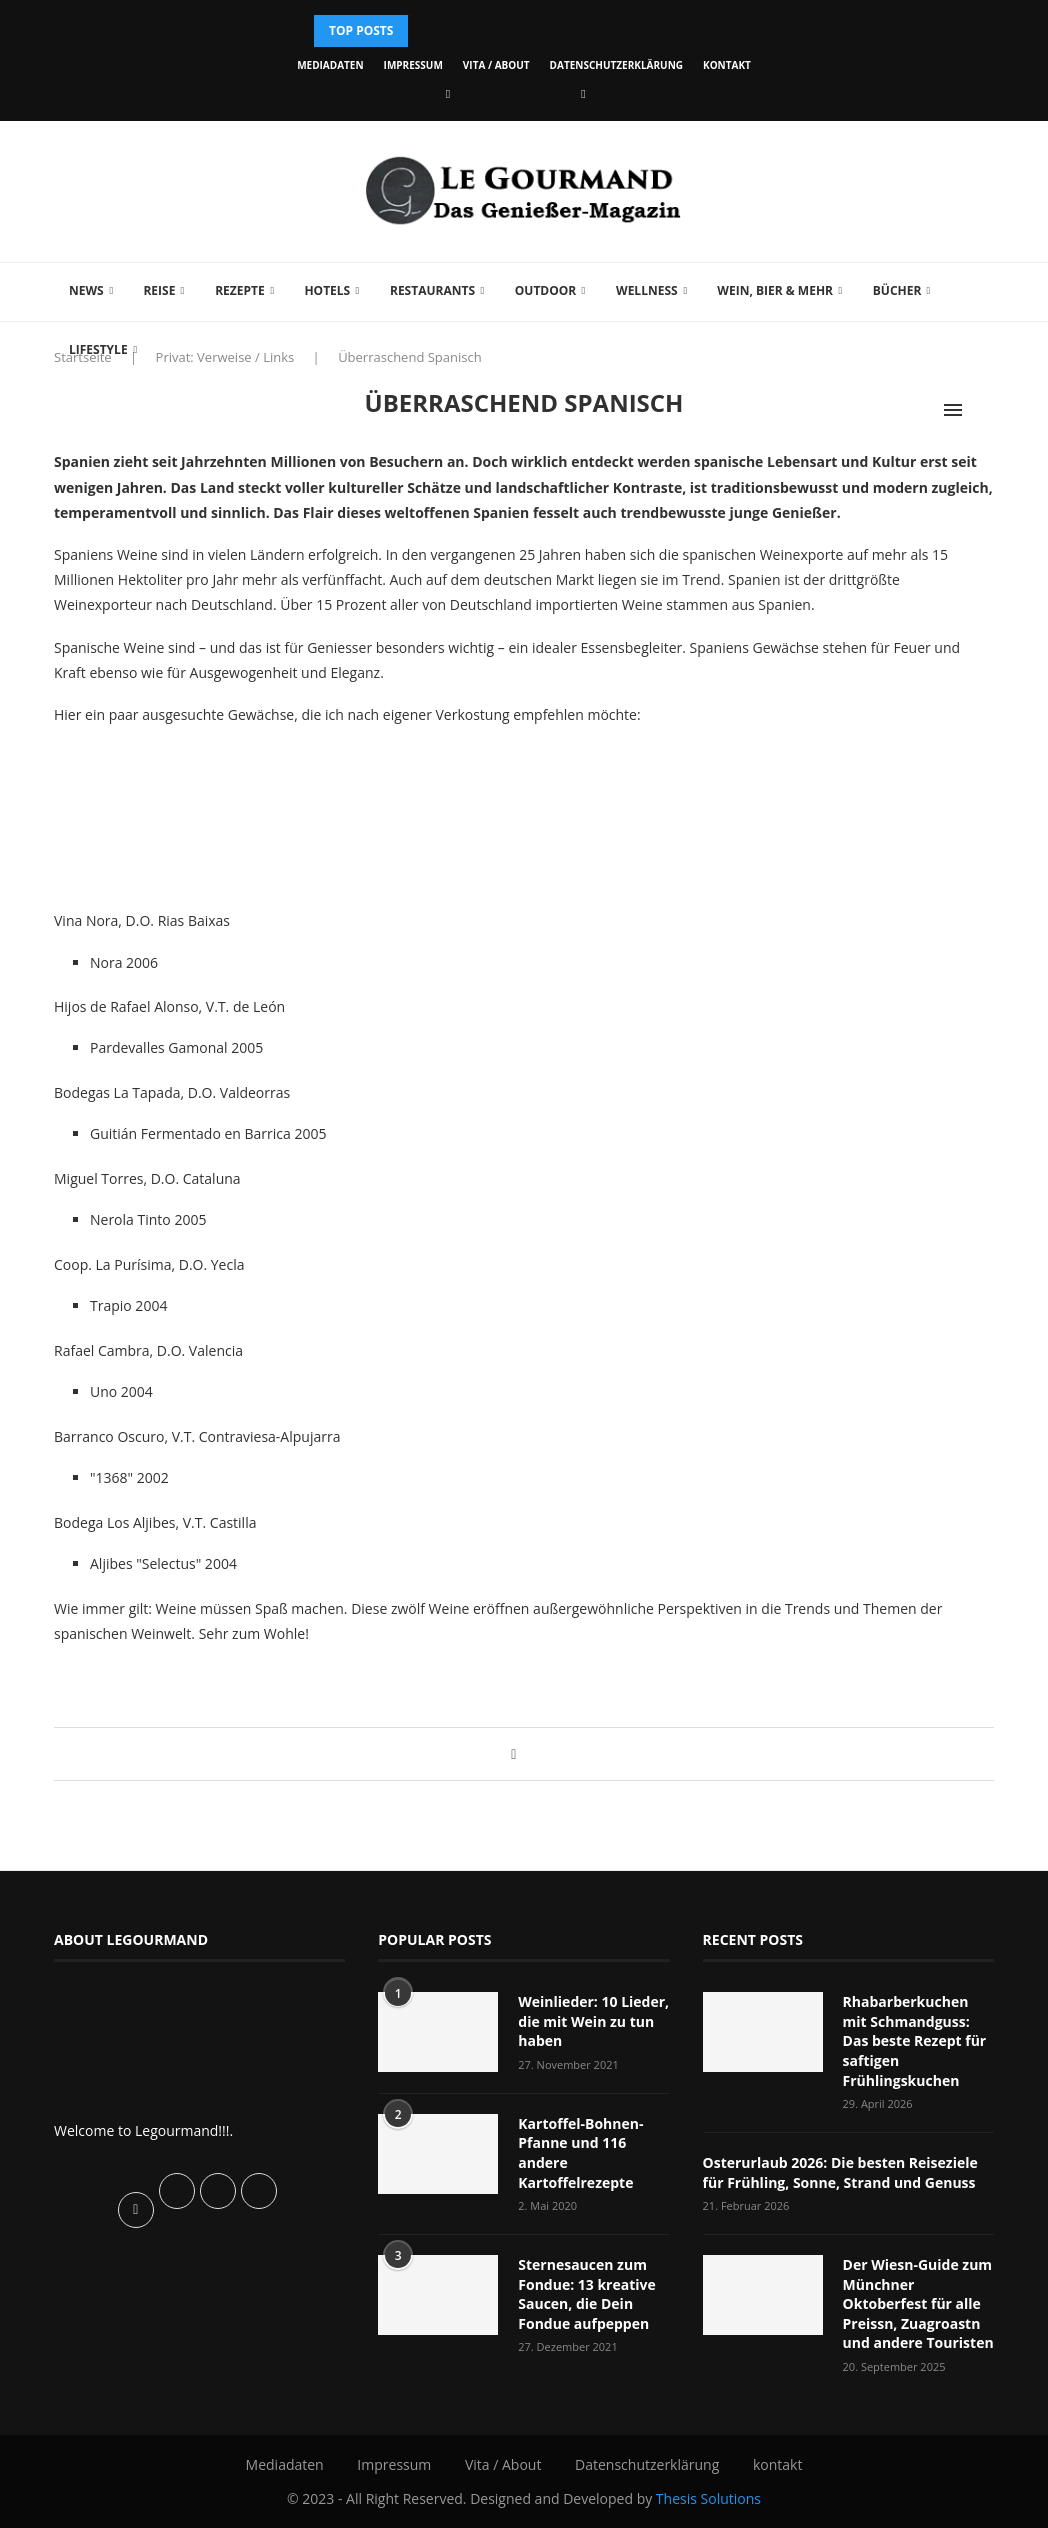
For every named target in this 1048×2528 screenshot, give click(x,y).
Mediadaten (330, 65)
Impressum (413, 65)
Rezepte (240, 290)
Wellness (647, 290)
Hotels (327, 290)
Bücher (897, 290)
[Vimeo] (583, 93)
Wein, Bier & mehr (775, 290)
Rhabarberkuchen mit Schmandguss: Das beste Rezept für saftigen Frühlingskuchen (915, 2040)
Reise (159, 290)
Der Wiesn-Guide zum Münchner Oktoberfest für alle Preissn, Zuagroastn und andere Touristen (918, 2303)
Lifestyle (98, 349)
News (86, 290)
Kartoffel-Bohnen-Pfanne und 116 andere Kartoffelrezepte (580, 2153)
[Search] (984, 410)
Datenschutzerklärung (616, 65)
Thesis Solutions (708, 2498)
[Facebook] (448, 93)
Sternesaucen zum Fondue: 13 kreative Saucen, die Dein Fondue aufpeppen (587, 2294)
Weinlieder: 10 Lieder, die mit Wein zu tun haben (593, 2021)
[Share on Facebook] (513, 1753)
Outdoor (545, 290)
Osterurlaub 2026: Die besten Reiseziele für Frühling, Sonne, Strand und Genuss (840, 2172)
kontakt (727, 65)
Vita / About (496, 65)
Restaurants (432, 290)
